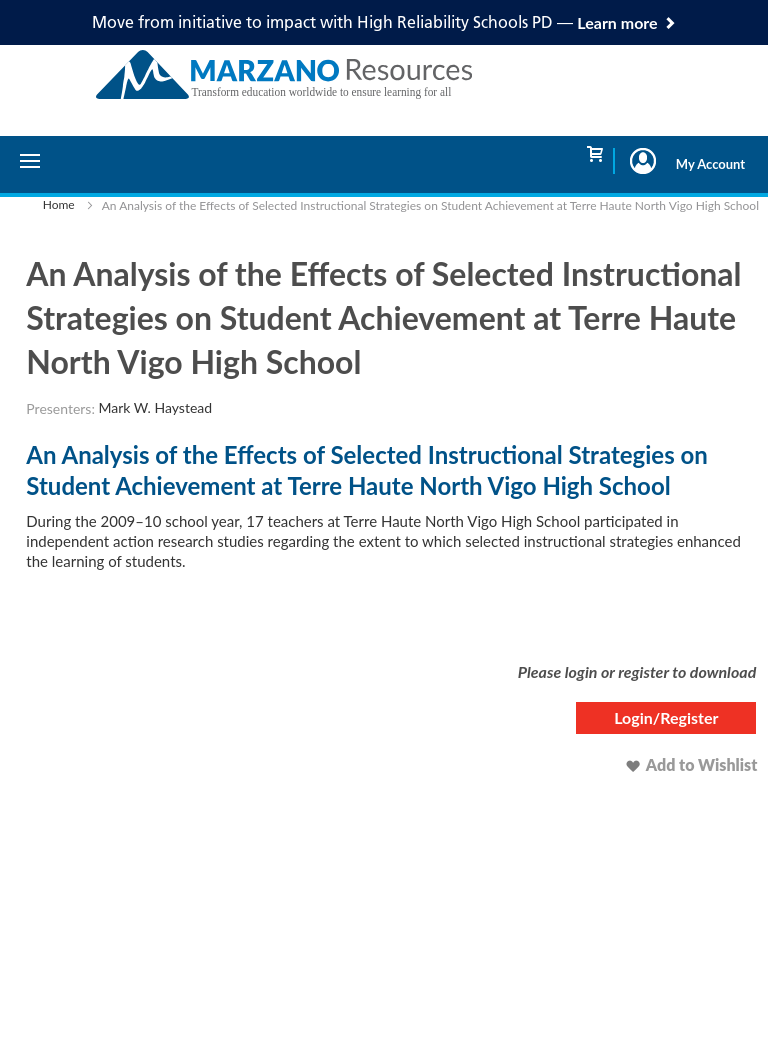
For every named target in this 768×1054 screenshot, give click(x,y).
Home (59, 204)
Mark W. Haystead (156, 407)
